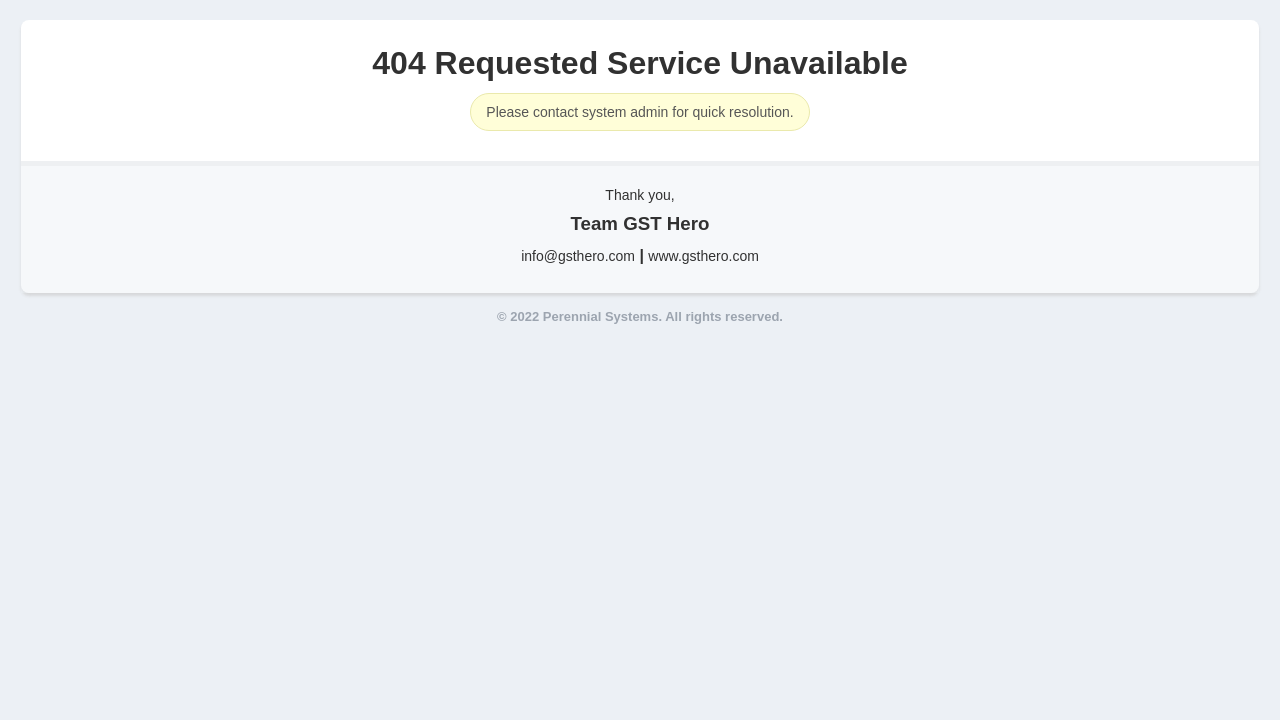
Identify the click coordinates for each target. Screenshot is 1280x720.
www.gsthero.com (703, 256)
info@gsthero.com (578, 256)
